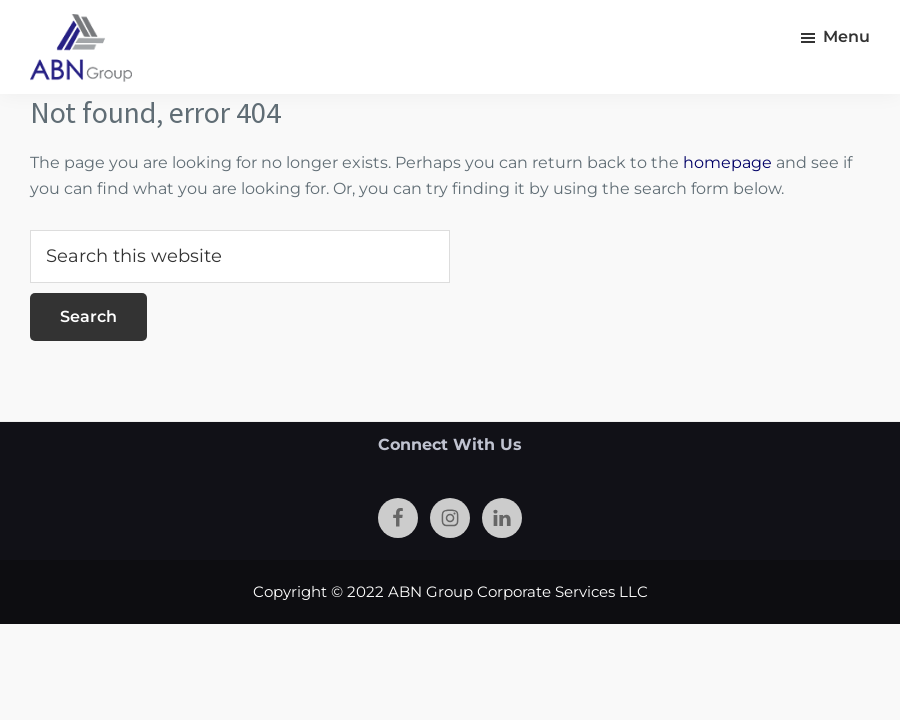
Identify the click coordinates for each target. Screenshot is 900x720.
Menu (846, 36)
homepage (727, 162)
